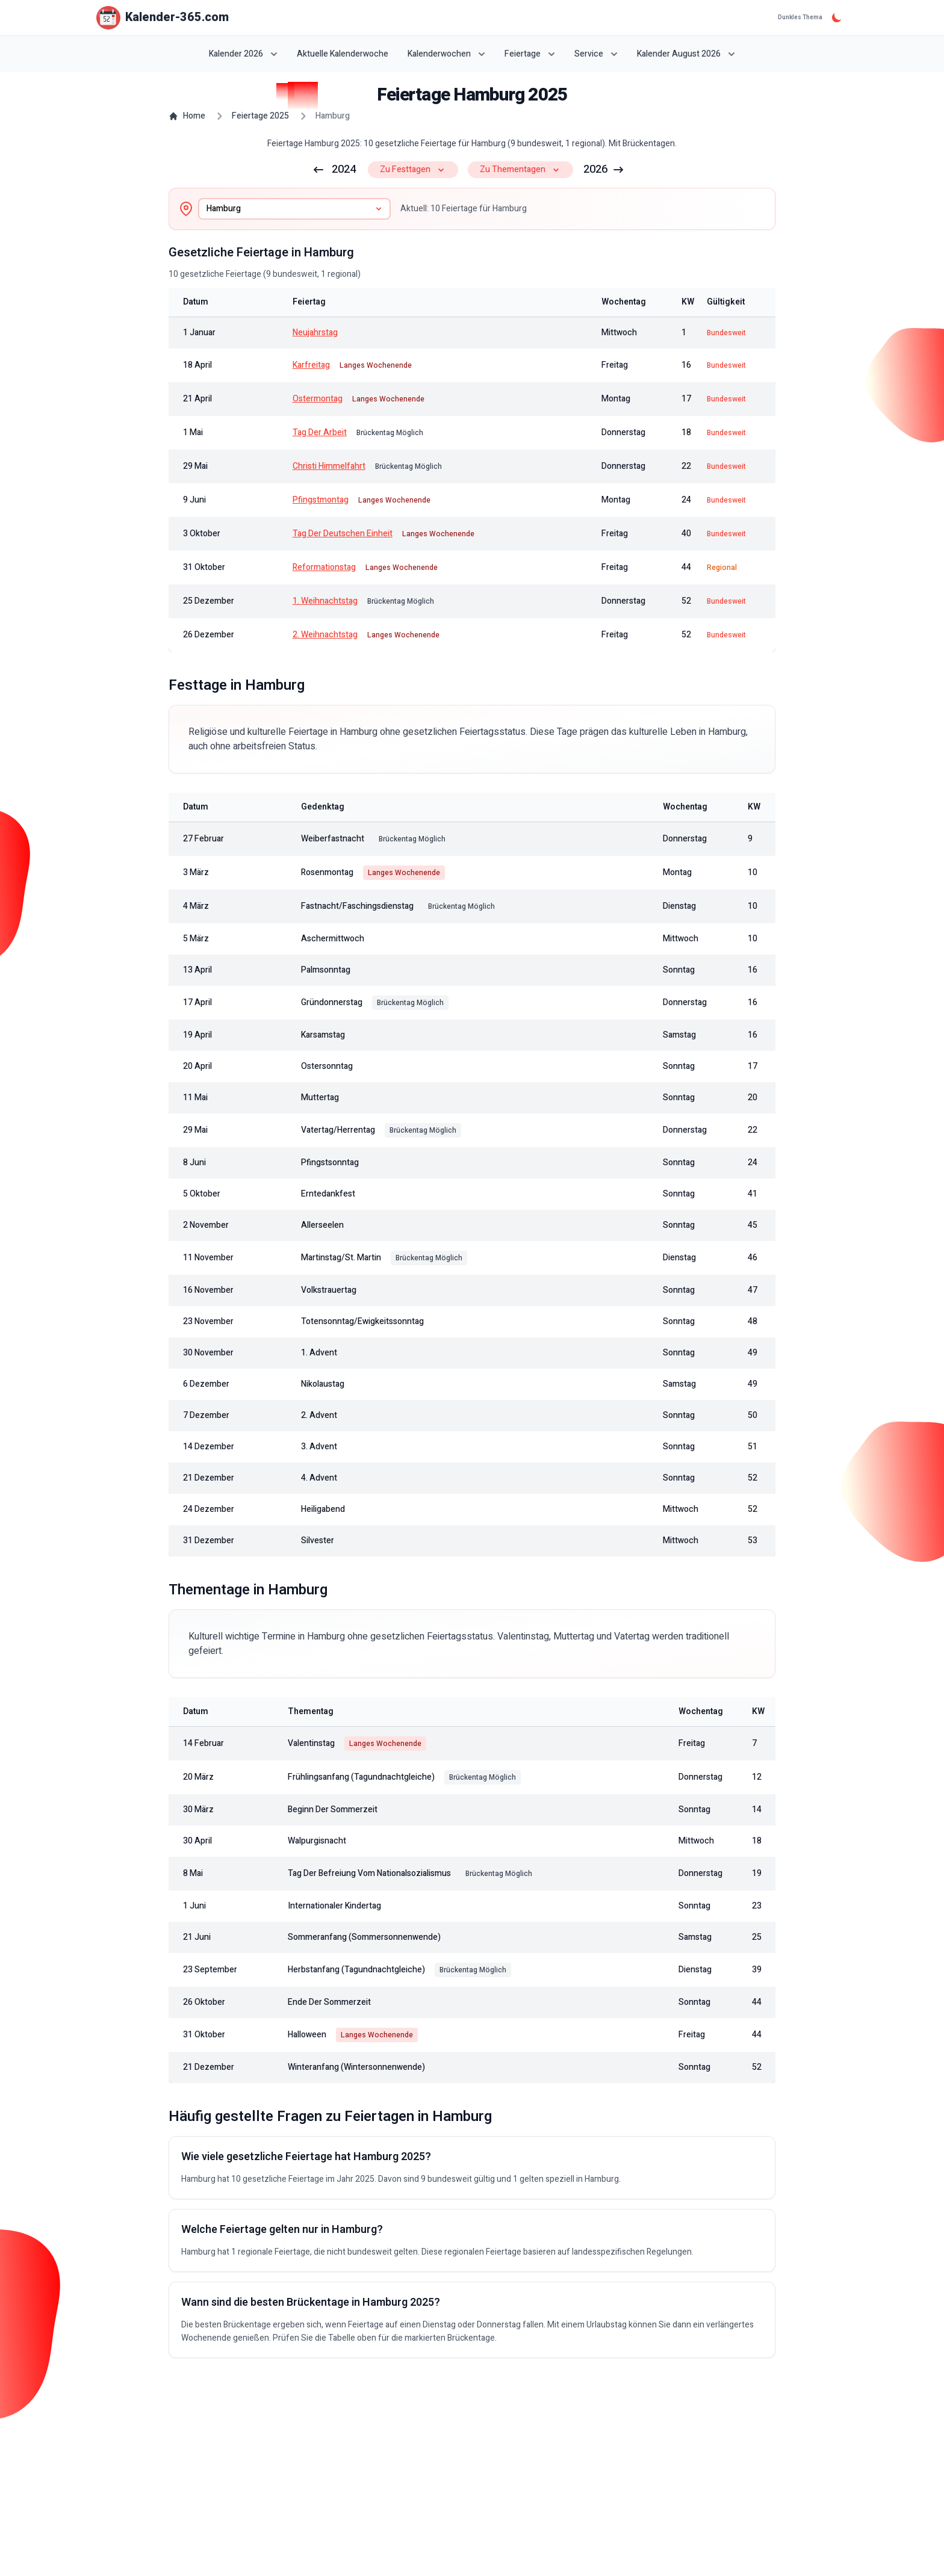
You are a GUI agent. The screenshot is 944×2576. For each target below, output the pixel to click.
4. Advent (319, 1478)
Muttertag (320, 1098)
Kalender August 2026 (686, 54)
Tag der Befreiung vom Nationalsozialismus (369, 1874)
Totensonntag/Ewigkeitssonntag (362, 1322)
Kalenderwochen (446, 54)
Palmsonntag (325, 970)
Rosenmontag (327, 873)
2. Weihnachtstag (325, 635)
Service (596, 54)
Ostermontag (318, 399)
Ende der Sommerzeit (329, 2002)
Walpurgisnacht (317, 1841)
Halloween (307, 2035)
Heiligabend (323, 1509)
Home (187, 116)
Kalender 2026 (243, 54)
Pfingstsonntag (330, 1163)
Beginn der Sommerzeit (332, 1810)
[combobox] (294, 209)
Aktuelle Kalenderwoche (342, 54)
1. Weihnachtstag (325, 601)
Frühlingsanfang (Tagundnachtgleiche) (361, 1777)
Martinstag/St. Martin (341, 1258)
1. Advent (319, 1353)
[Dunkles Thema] (837, 17)
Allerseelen (322, 1225)
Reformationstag (324, 568)
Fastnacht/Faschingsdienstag (357, 906)
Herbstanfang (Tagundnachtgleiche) (356, 1970)
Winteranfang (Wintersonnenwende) (356, 2067)
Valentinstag (311, 1744)
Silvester (317, 1541)
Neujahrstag (315, 333)
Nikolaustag (322, 1384)
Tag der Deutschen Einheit (343, 534)
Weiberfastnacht (332, 839)
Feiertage (530, 54)
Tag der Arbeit (320, 433)
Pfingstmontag (321, 500)
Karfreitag (311, 365)
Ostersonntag (327, 1066)
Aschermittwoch (332, 939)
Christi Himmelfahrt (329, 466)
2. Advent (319, 1416)
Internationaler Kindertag (334, 1906)
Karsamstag (323, 1035)
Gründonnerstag (331, 1003)
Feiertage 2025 (260, 116)
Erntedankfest (328, 1194)
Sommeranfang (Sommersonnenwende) (364, 1937)
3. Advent (319, 1447)
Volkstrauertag (328, 1290)
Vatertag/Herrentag (338, 1130)
